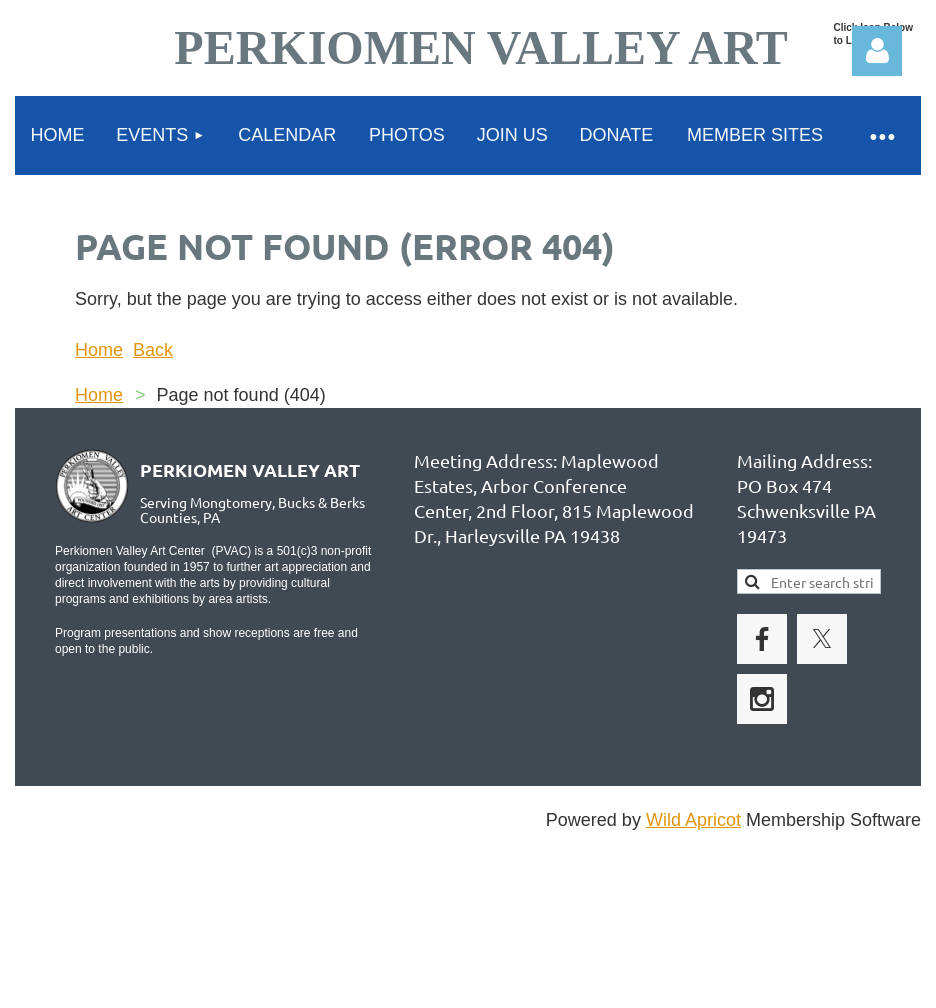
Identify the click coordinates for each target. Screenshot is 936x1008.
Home (99, 350)
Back (153, 350)
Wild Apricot (693, 820)
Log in (877, 51)
